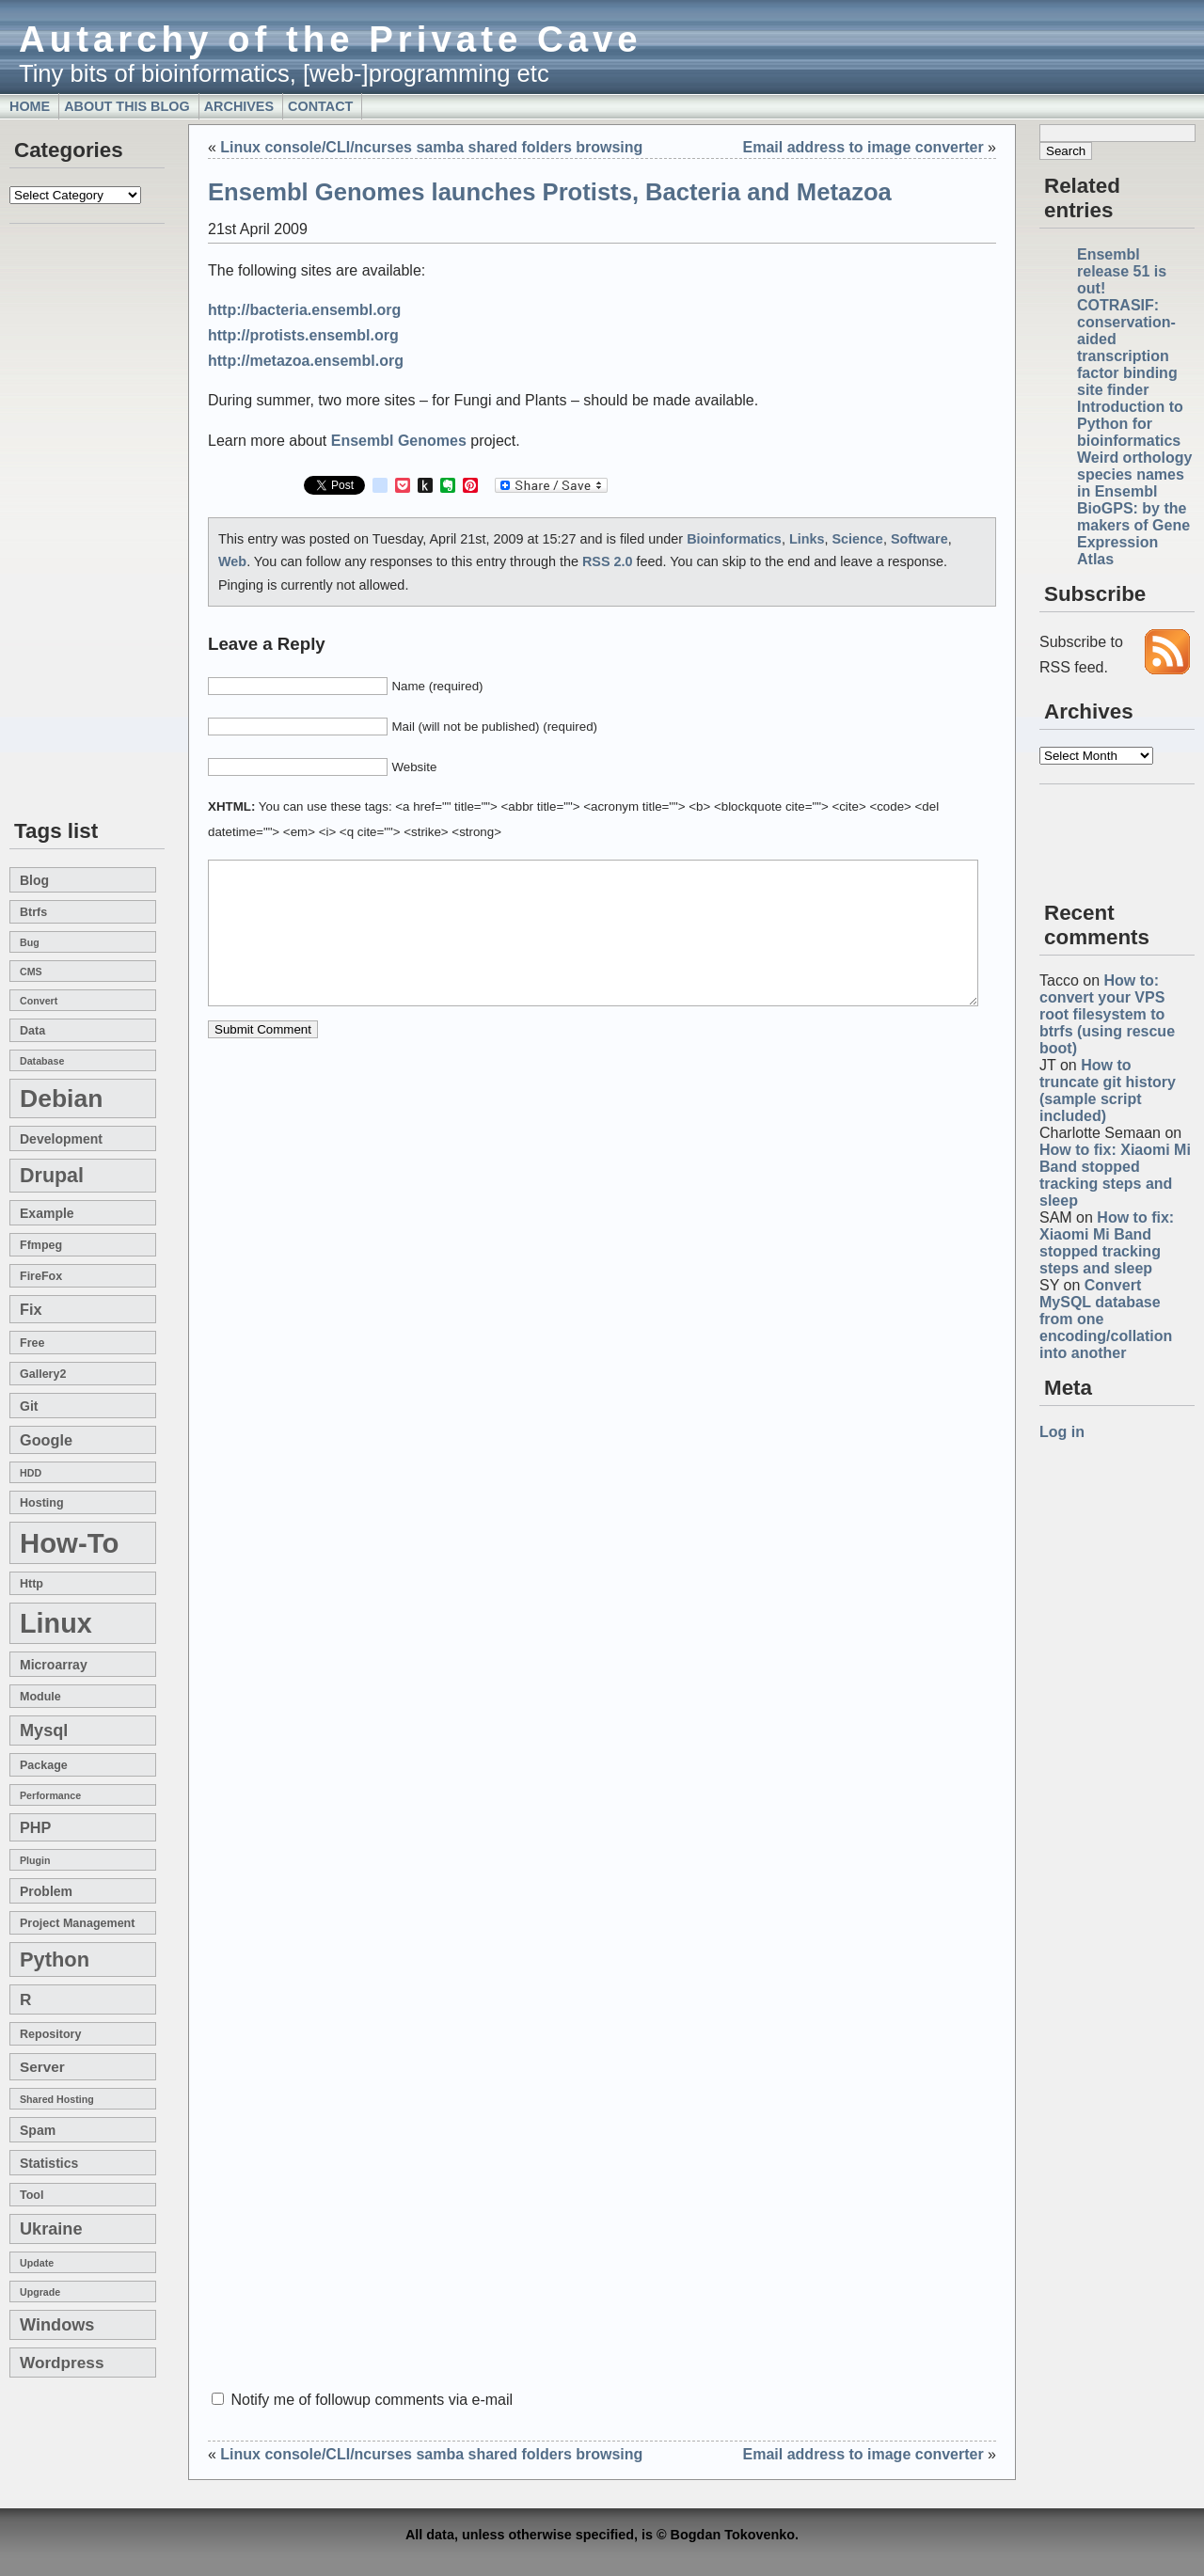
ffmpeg (41, 1245)
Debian (61, 1098)
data (32, 1030)
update (37, 2262)
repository (50, 2034)
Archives (239, 106)
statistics (49, 2163)
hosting (42, 1502)
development (61, 1138)
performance (50, 1795)
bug (30, 942)
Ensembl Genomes (399, 441)
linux (56, 1623)
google (46, 1439)
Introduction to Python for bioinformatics (1130, 424)
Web (232, 561)
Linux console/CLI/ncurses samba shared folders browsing (431, 147)
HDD (30, 1472)
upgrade (40, 2292)
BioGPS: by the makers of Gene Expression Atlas (1133, 533)
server (42, 2067)
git (29, 1406)
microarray (53, 1664)
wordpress (61, 2362)
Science (857, 538)
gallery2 (43, 1374)
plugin (35, 1860)
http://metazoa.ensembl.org (306, 361)
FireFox (41, 1276)
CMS (31, 971)
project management (77, 1923)
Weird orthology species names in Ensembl (1134, 474)
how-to (69, 1542)
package (44, 1765)
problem (46, 1891)
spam (37, 2130)
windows (57, 2324)
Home (29, 106)
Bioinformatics (734, 538)
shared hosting (57, 2099)
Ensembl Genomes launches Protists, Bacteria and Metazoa (550, 192)
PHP (35, 1827)
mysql (44, 1730)
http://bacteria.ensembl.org (304, 310)
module (40, 1696)
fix (30, 1309)
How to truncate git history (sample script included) (1107, 1090)
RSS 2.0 (607, 561)
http (31, 1583)
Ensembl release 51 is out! (1121, 271)
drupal (52, 1175)
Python (54, 1959)
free (32, 1343)
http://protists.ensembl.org (303, 335)
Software (919, 538)
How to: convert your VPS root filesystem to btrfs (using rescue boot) (1107, 1014)
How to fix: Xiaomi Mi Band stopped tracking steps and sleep (1115, 1175)
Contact (320, 106)
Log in (1062, 1432)
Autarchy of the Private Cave (330, 39)
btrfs (33, 912)
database (42, 1061)
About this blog (127, 106)
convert (38, 1000)
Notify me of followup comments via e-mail (371, 2400)
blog (34, 880)
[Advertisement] (65, 523)
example (47, 1213)
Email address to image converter (863, 147)
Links (807, 538)
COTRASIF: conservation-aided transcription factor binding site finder (1127, 347)
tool (31, 2195)
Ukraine (51, 2229)
